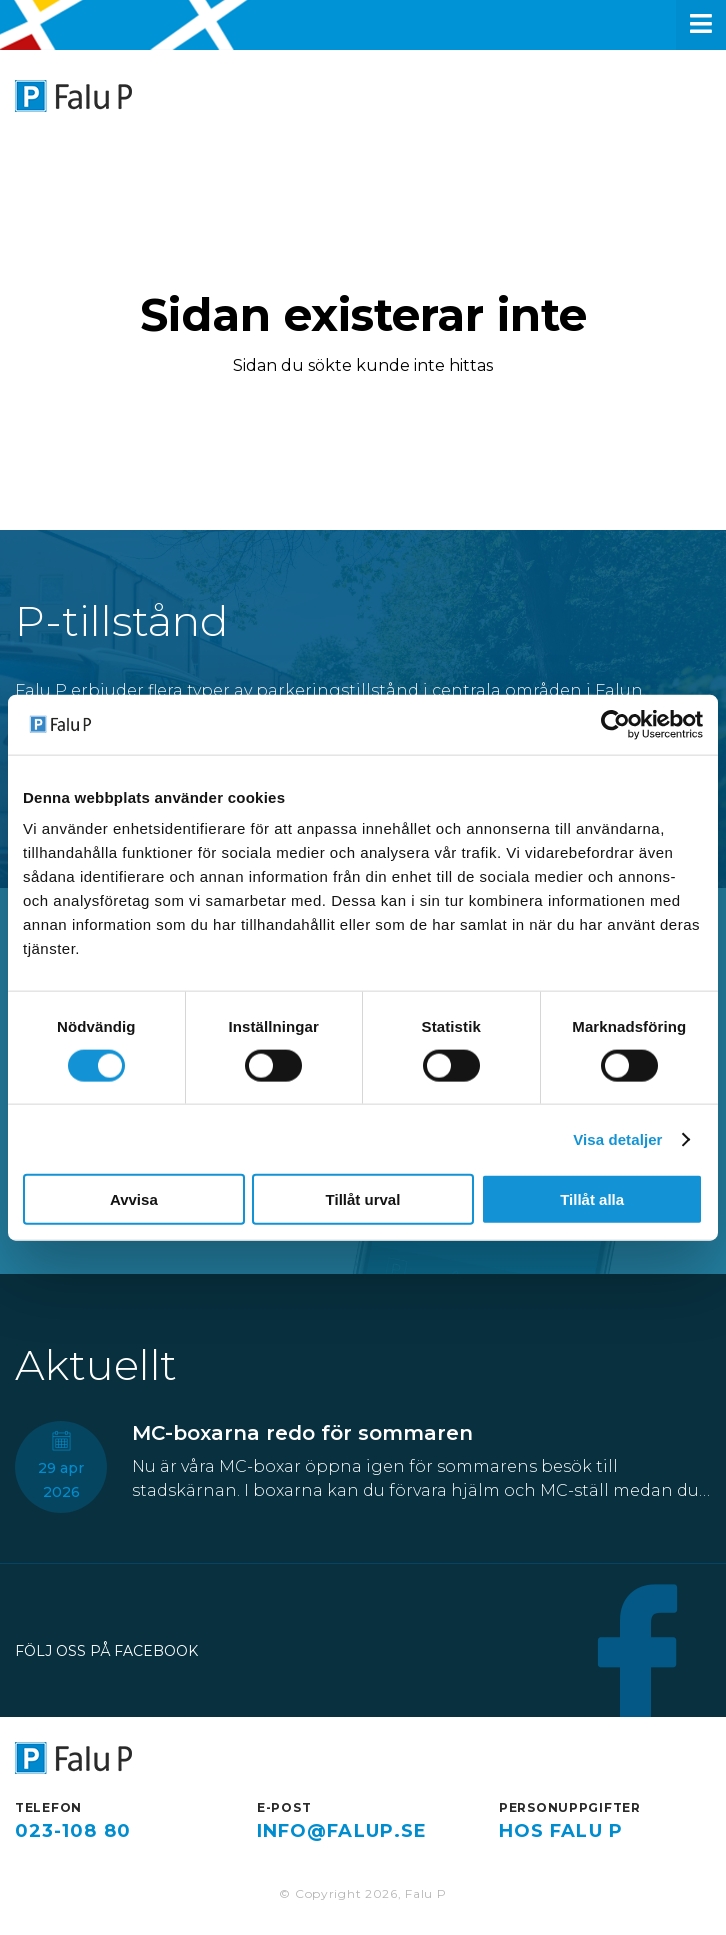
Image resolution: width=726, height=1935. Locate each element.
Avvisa (134, 1199)
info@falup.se (342, 1831)
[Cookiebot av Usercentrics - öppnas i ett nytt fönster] (615, 724)
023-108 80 (73, 1831)
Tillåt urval (363, 1199)
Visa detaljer (617, 1138)
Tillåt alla (592, 1199)
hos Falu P (561, 1831)
